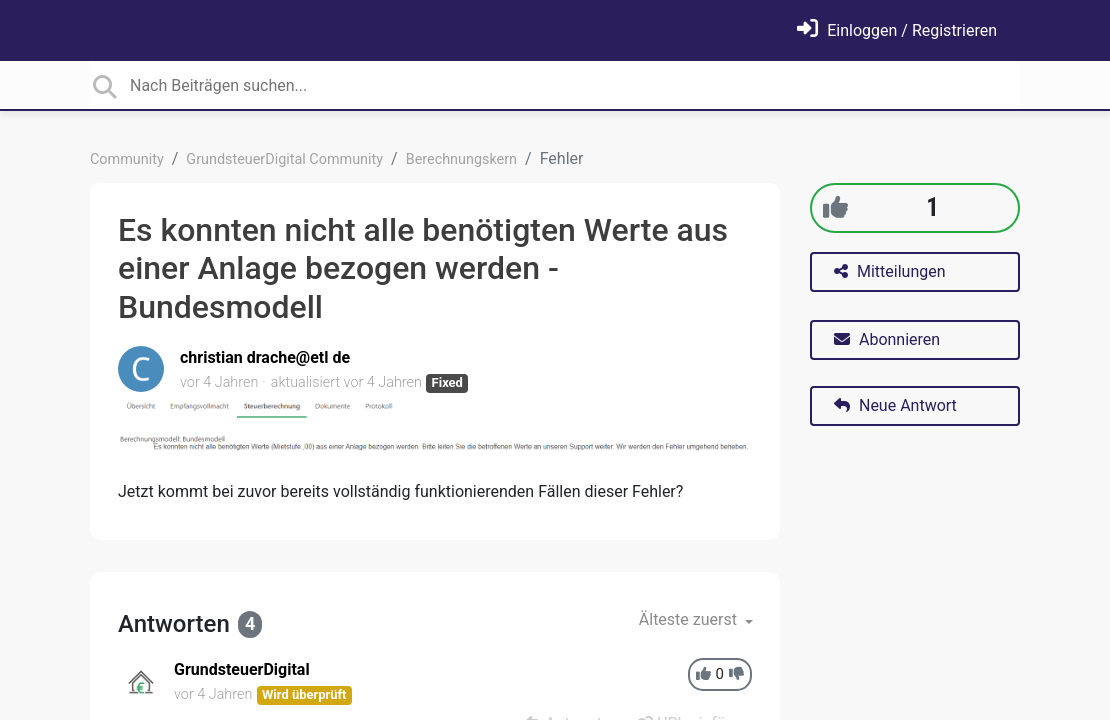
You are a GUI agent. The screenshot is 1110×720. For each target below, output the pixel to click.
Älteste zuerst (690, 619)
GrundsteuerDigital (242, 669)
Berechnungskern (461, 159)
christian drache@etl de (265, 357)
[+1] (835, 207)
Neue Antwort (895, 405)
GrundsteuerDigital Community (284, 159)
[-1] (736, 674)
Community (127, 159)
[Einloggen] (897, 30)
